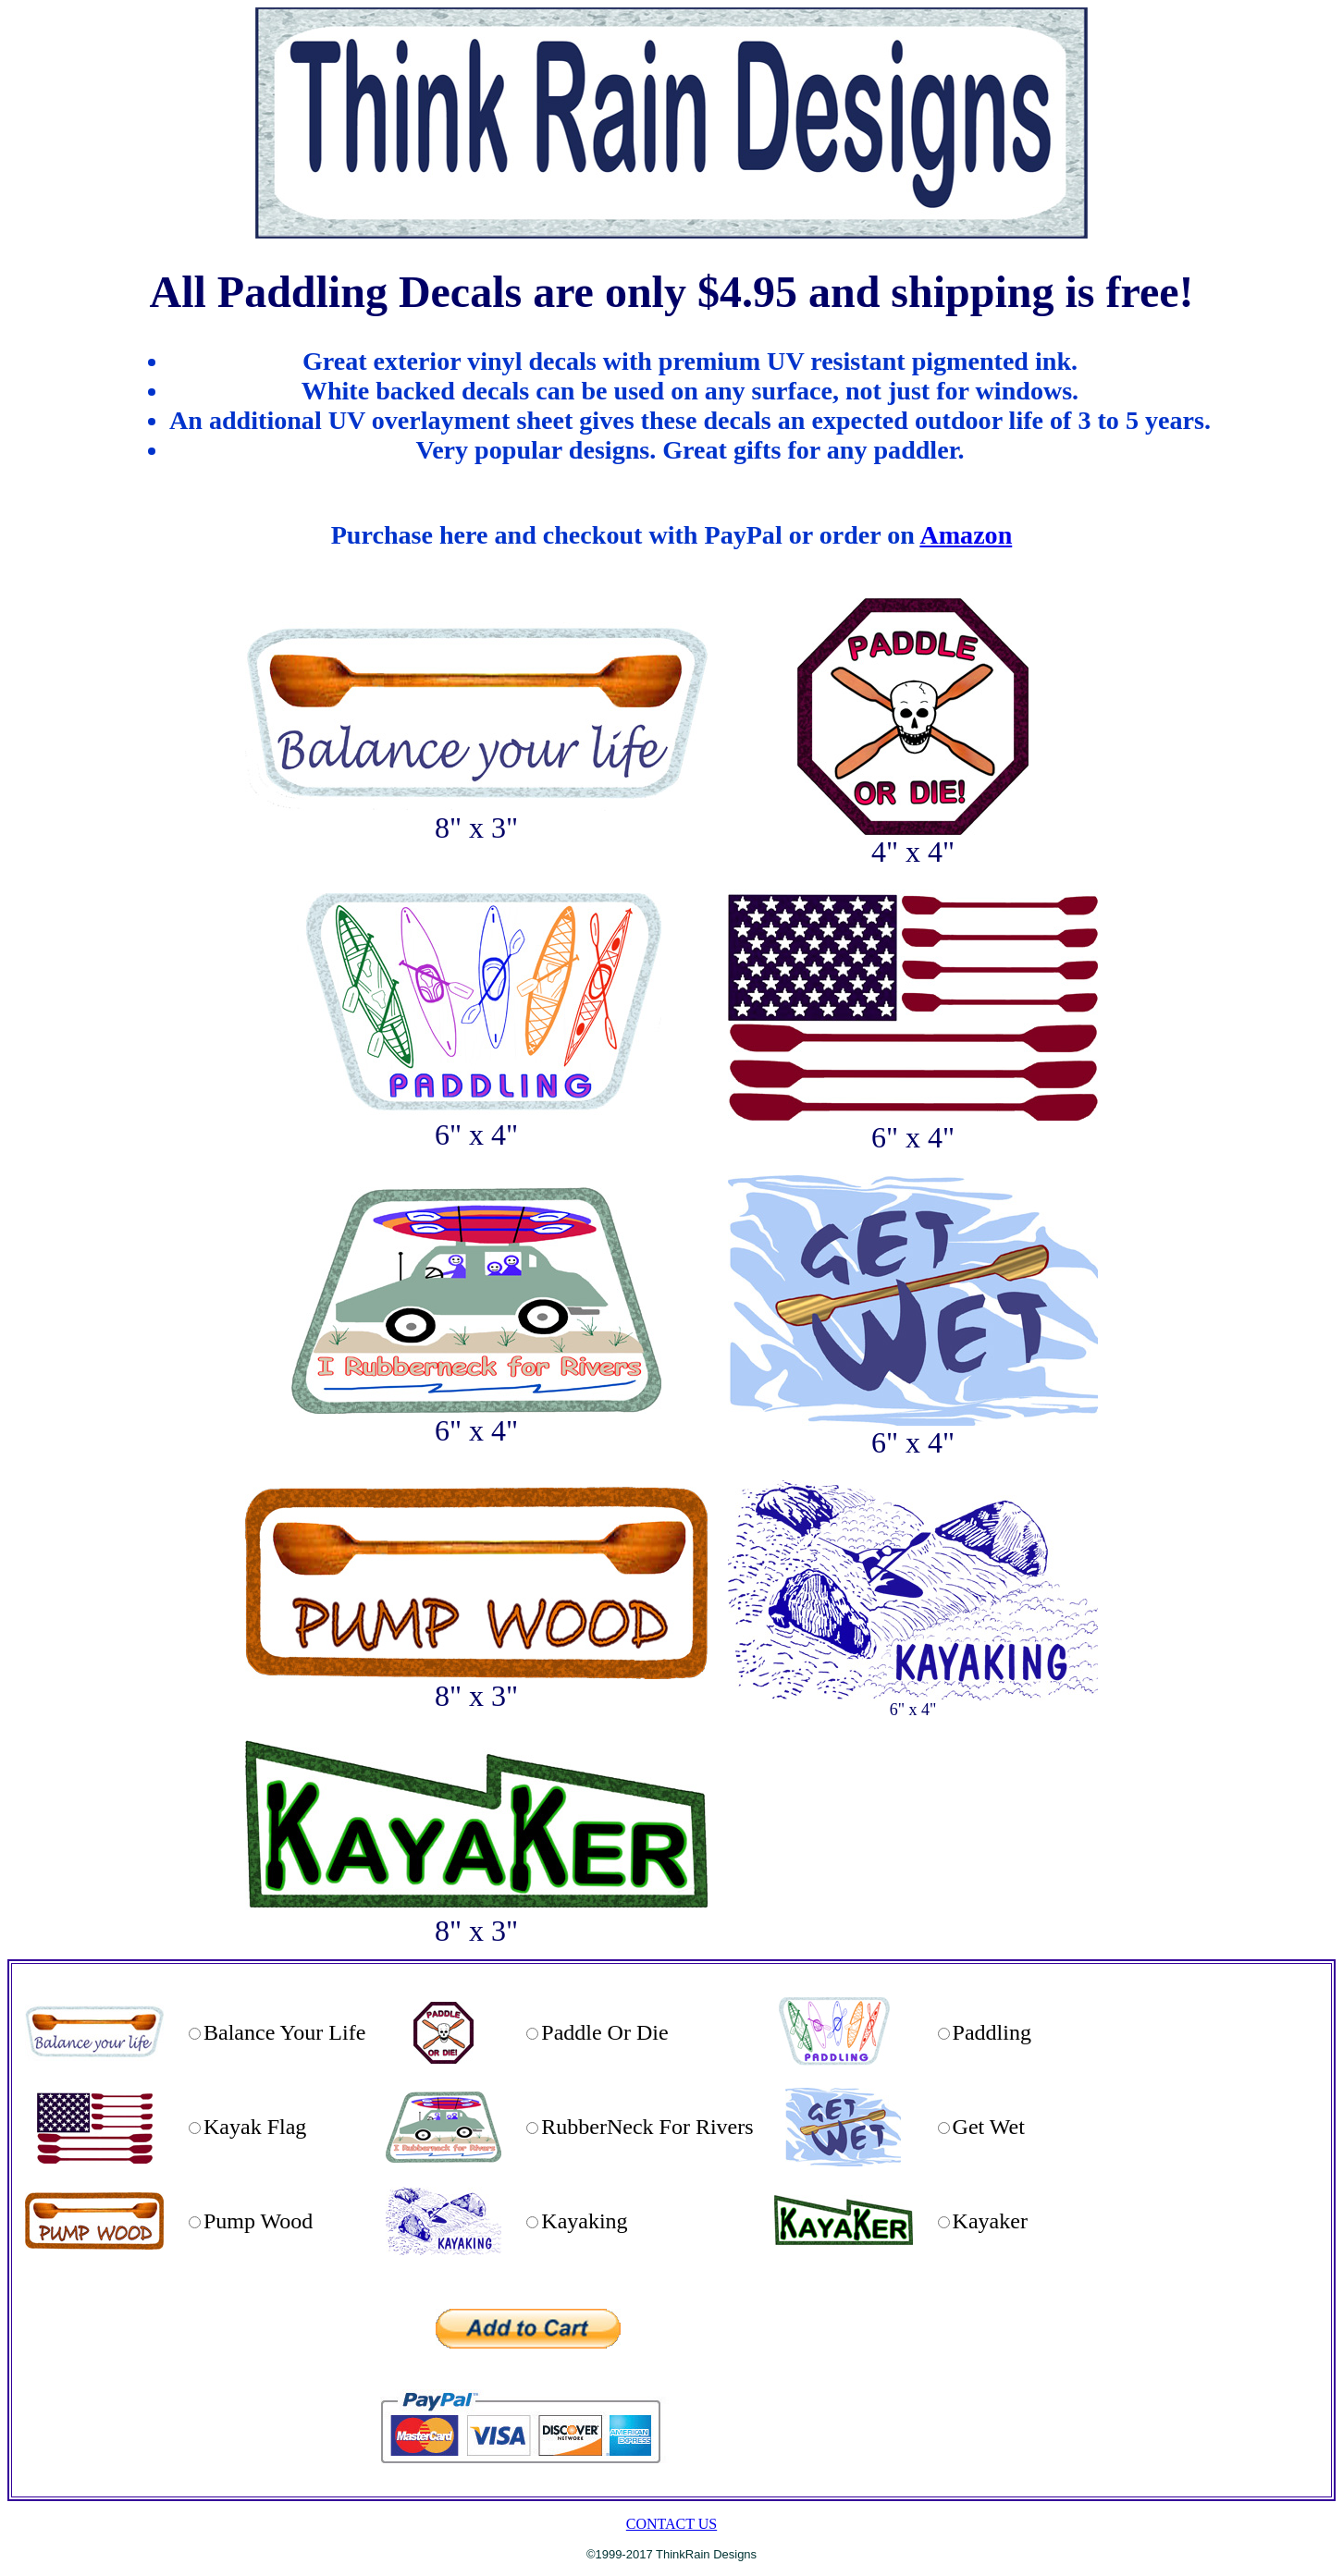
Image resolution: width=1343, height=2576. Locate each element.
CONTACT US (671, 2524)
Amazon (965, 535)
